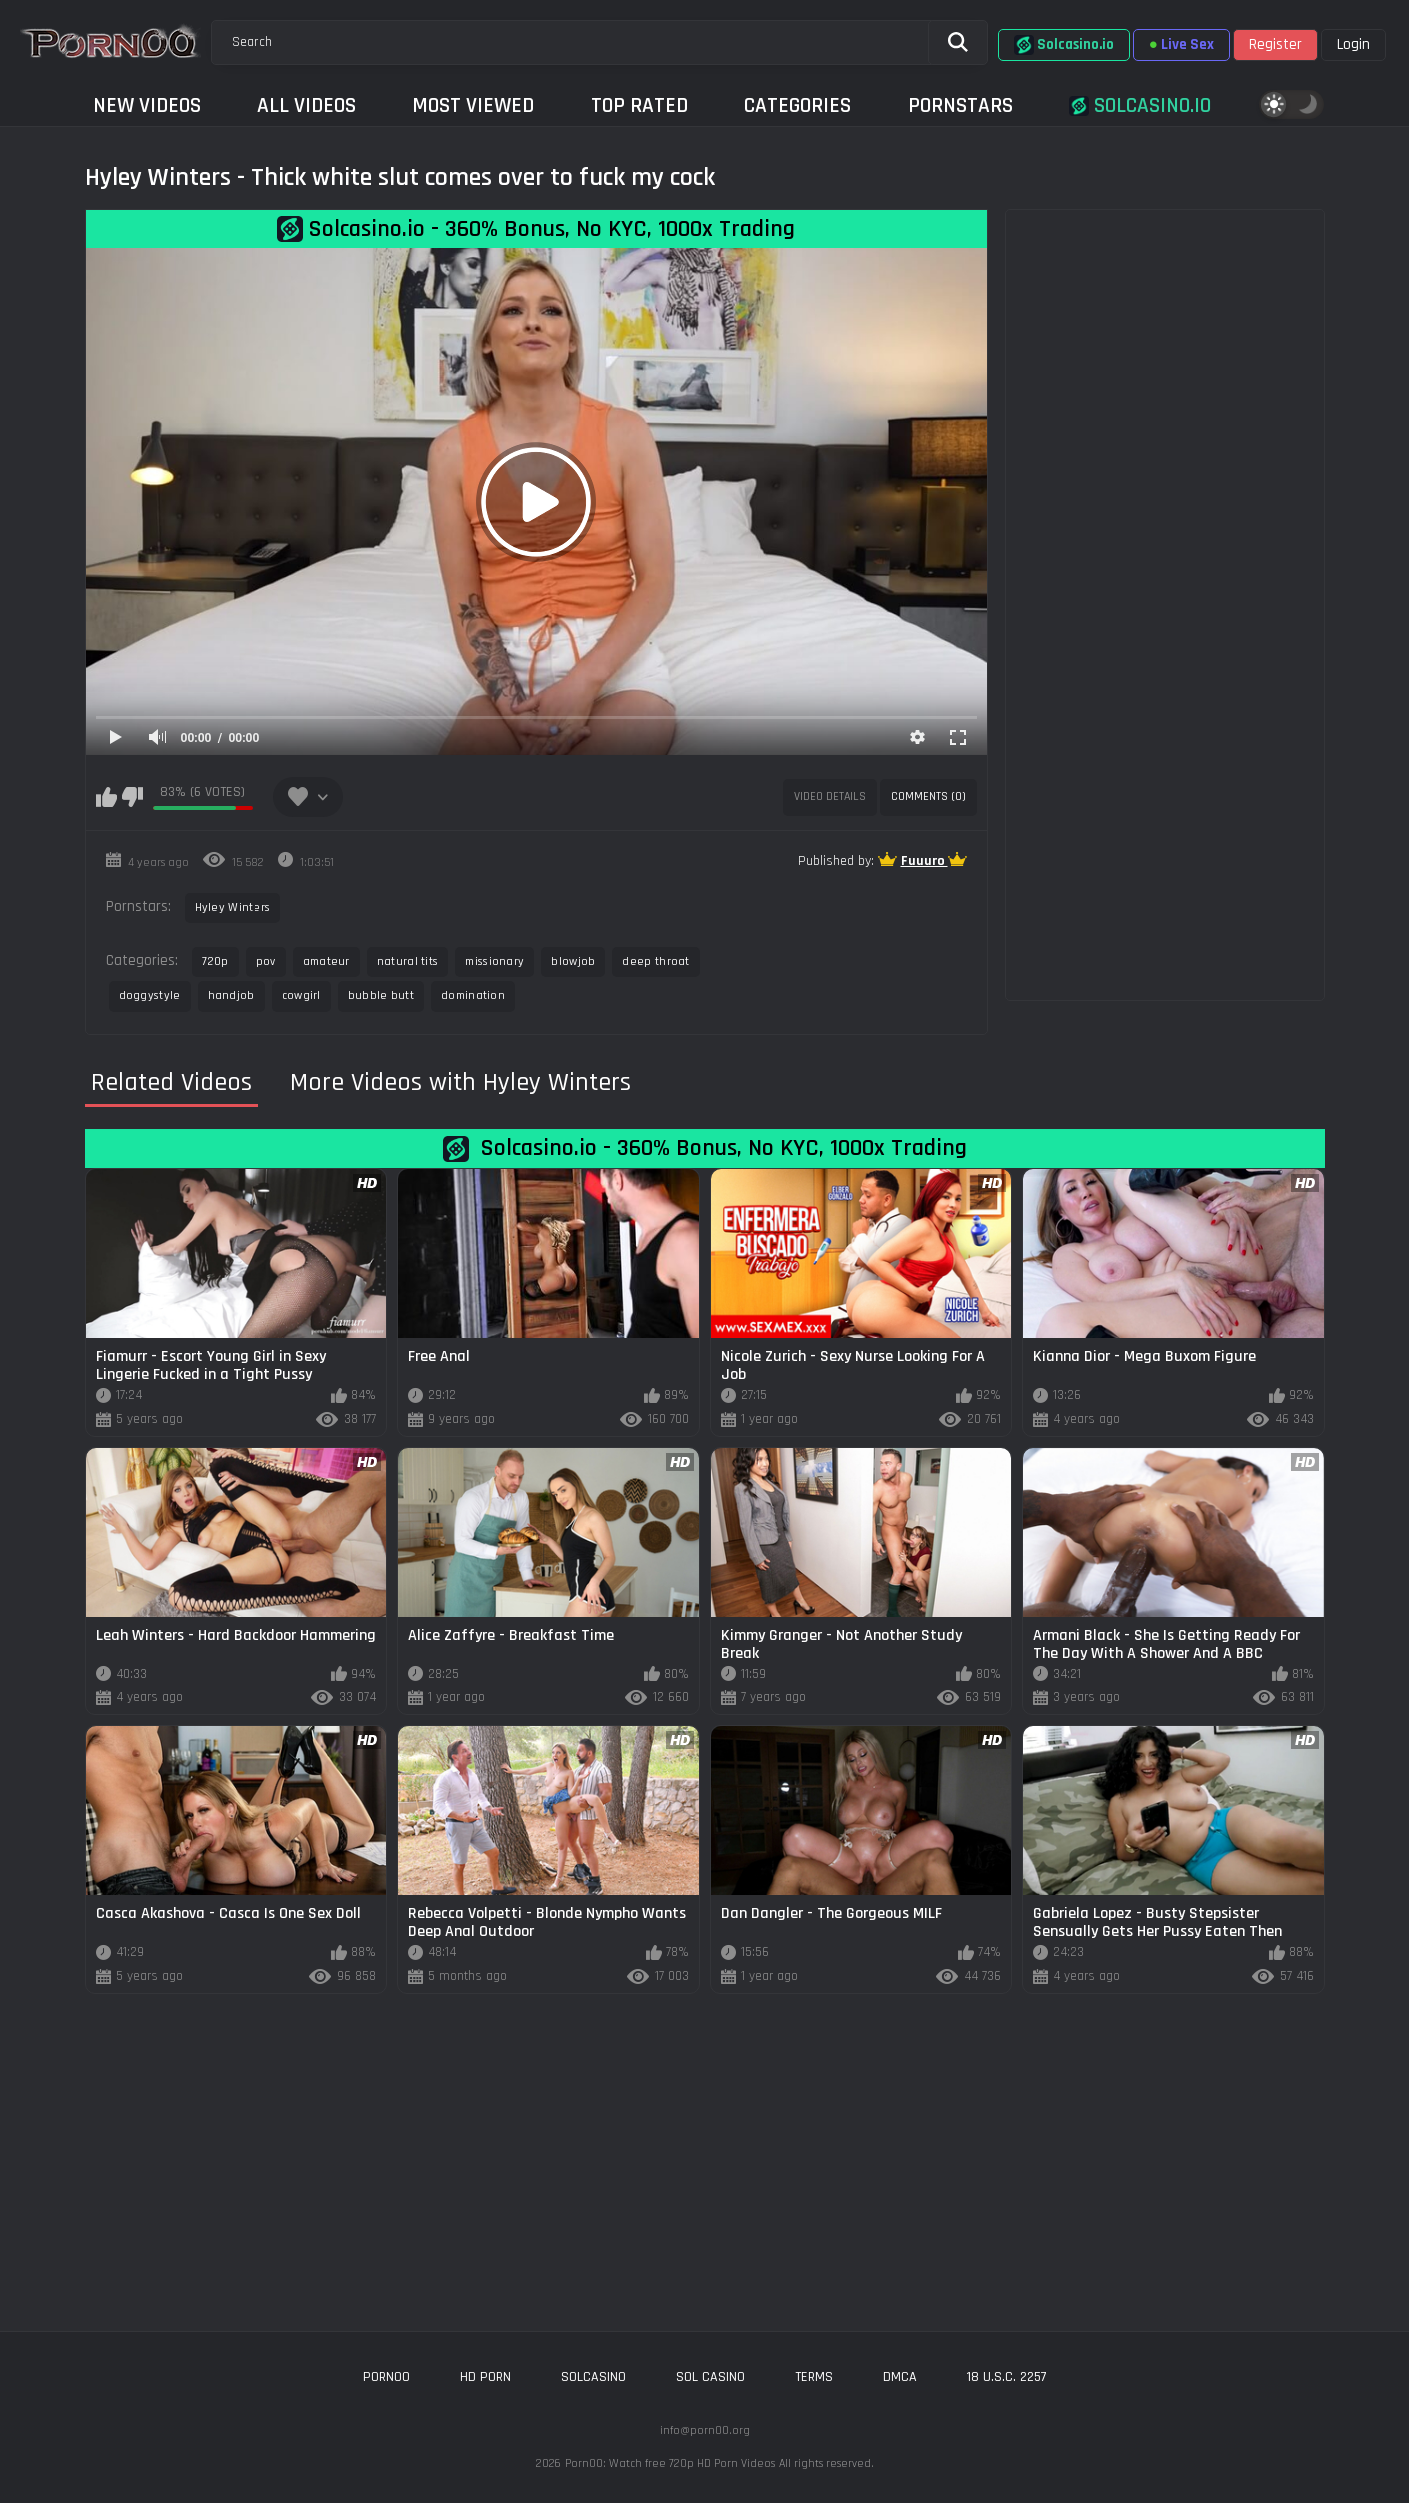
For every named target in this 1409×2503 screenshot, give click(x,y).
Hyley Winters (233, 907)
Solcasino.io (1064, 45)
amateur (326, 961)
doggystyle (150, 995)
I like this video (106, 797)
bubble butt (381, 995)
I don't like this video (132, 797)
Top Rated (639, 105)
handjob (231, 995)
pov (266, 961)
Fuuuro (924, 861)
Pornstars (960, 105)
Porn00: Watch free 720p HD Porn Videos (670, 2463)
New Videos (147, 105)
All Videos (306, 105)
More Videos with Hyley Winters (460, 1083)
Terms (814, 2377)
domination (473, 995)
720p (215, 961)
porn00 (386, 2377)
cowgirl (301, 995)
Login (1353, 44)
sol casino (710, 2377)
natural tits (408, 961)
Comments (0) (928, 796)
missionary (494, 961)
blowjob (573, 961)
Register (1275, 44)
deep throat (655, 961)
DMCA (900, 2377)
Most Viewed (473, 105)
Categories (797, 105)
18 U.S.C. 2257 (1007, 2377)
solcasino (593, 2377)
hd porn (485, 2377)
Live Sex (1181, 44)
